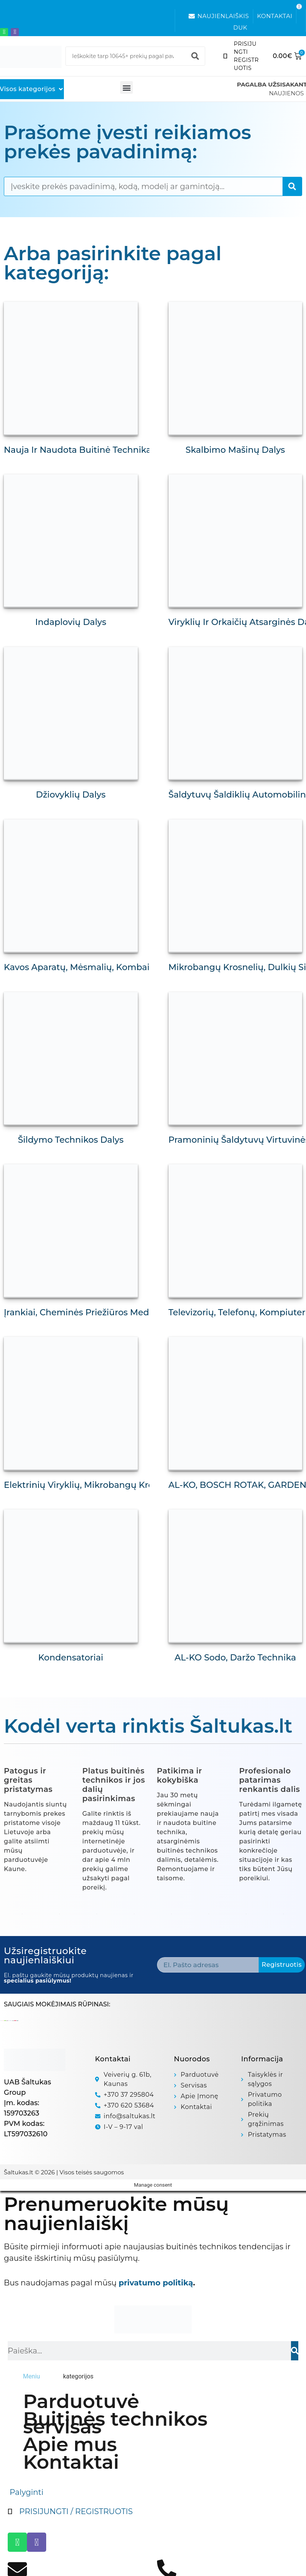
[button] (126, 87)
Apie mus (70, 2444)
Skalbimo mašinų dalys (235, 450)
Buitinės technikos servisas (115, 2423)
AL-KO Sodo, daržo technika (235, 1657)
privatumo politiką (156, 2282)
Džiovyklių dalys (70, 794)
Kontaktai (71, 2462)
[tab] (31, 2376)
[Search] (195, 56)
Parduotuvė (81, 2401)
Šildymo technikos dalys (71, 1140)
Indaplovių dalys (70, 622)
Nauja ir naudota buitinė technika (77, 450)
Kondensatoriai (70, 1657)
